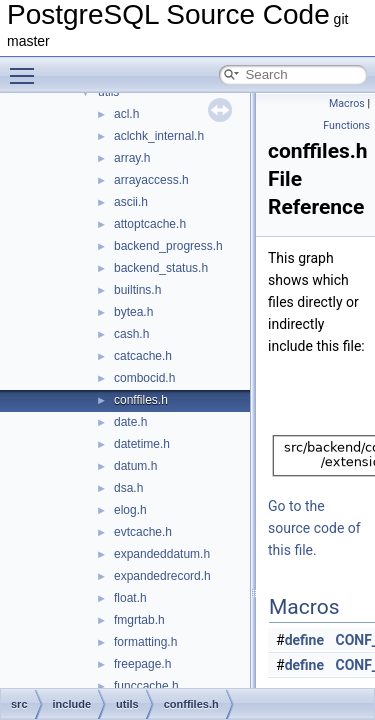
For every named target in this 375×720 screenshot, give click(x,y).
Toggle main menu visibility (27, 67)
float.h (130, 598)
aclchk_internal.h (159, 136)
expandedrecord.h (162, 576)
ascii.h (131, 202)
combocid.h (144, 378)
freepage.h (142, 664)
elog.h (130, 510)
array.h (132, 158)
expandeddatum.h (162, 554)
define (304, 640)
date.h (130, 422)
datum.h (135, 466)
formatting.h (145, 642)
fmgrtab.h (139, 620)
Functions (346, 125)
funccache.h (146, 686)
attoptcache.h (150, 224)
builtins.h (137, 290)
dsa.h (128, 488)
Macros (347, 103)
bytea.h (133, 312)
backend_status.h (161, 268)
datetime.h (142, 444)
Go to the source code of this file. (314, 528)
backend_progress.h (168, 246)
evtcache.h (143, 532)
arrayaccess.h (151, 180)
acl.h (126, 114)
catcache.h (143, 356)
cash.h (131, 334)
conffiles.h (141, 400)
